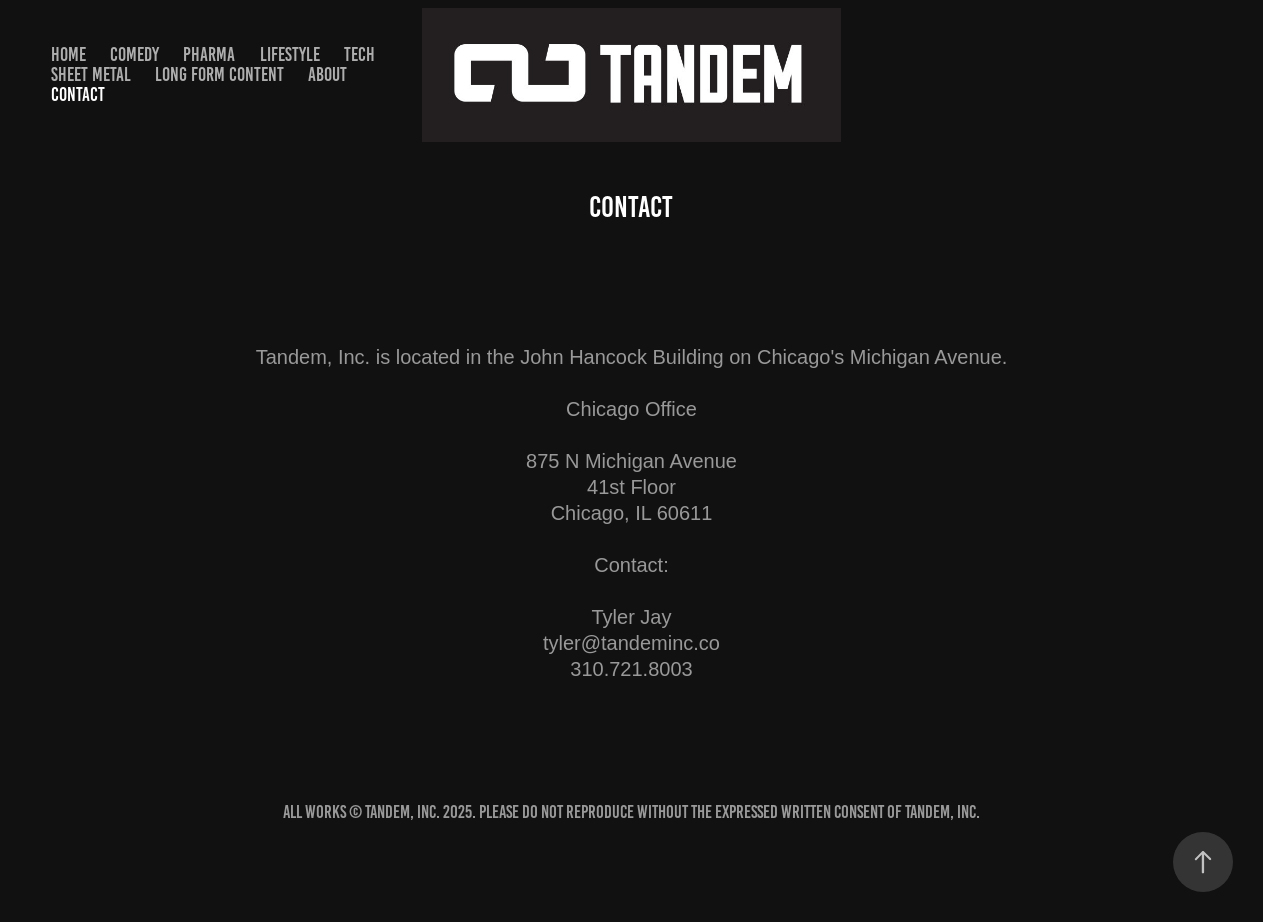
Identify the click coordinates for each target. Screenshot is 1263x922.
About (327, 74)
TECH (359, 54)
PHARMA (209, 54)
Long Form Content (219, 74)
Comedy (134, 54)
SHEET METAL (91, 74)
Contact (78, 94)
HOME (68, 54)
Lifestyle (290, 54)
